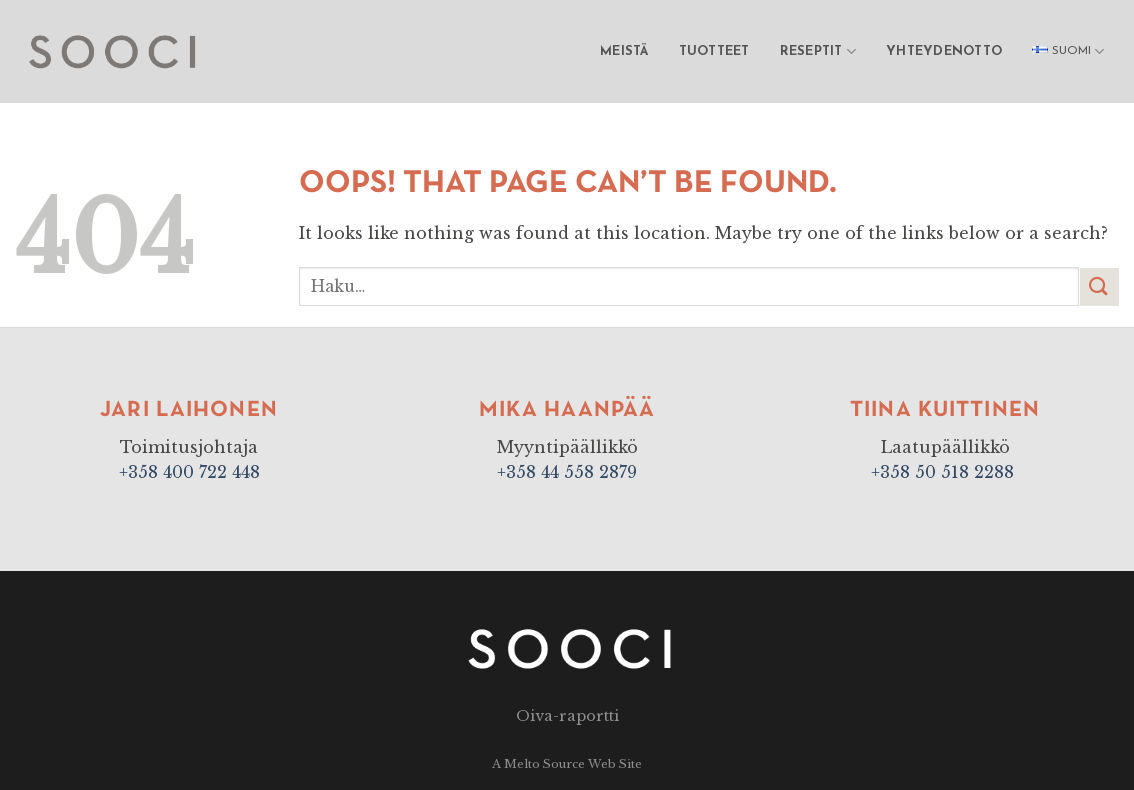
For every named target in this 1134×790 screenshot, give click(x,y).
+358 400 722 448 (189, 472)
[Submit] (1099, 286)
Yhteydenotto (944, 51)
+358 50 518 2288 (945, 472)
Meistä (624, 51)
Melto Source (544, 764)
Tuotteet (714, 51)
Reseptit (818, 51)
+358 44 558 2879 (567, 472)
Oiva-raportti (567, 716)
